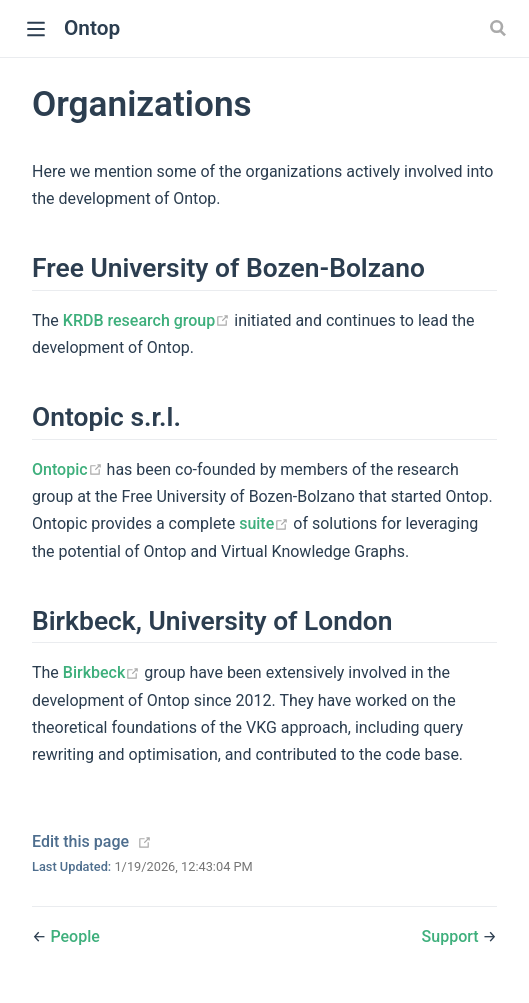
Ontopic (69, 469)
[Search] (500, 28)
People (74, 936)
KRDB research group (148, 320)
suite (266, 523)
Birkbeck (103, 672)
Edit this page (80, 841)
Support (452, 936)
